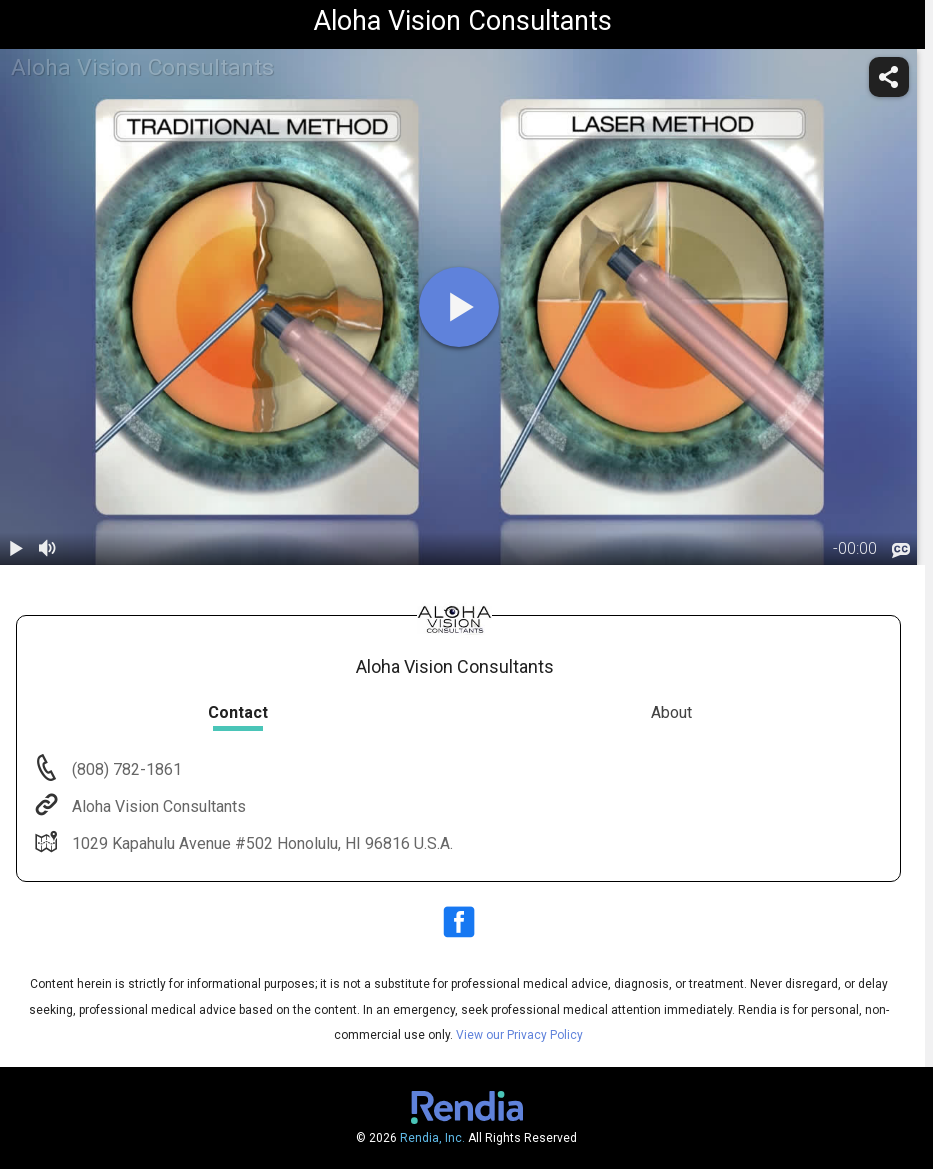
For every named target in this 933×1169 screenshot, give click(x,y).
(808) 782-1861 (125, 769)
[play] (459, 307)
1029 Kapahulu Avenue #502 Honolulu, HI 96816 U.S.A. (260, 843)
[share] (889, 77)
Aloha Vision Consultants (157, 806)
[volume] (48, 549)
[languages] (901, 550)
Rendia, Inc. (432, 1138)
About (671, 712)
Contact (238, 712)
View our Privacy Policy (519, 1035)
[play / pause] (16, 549)
